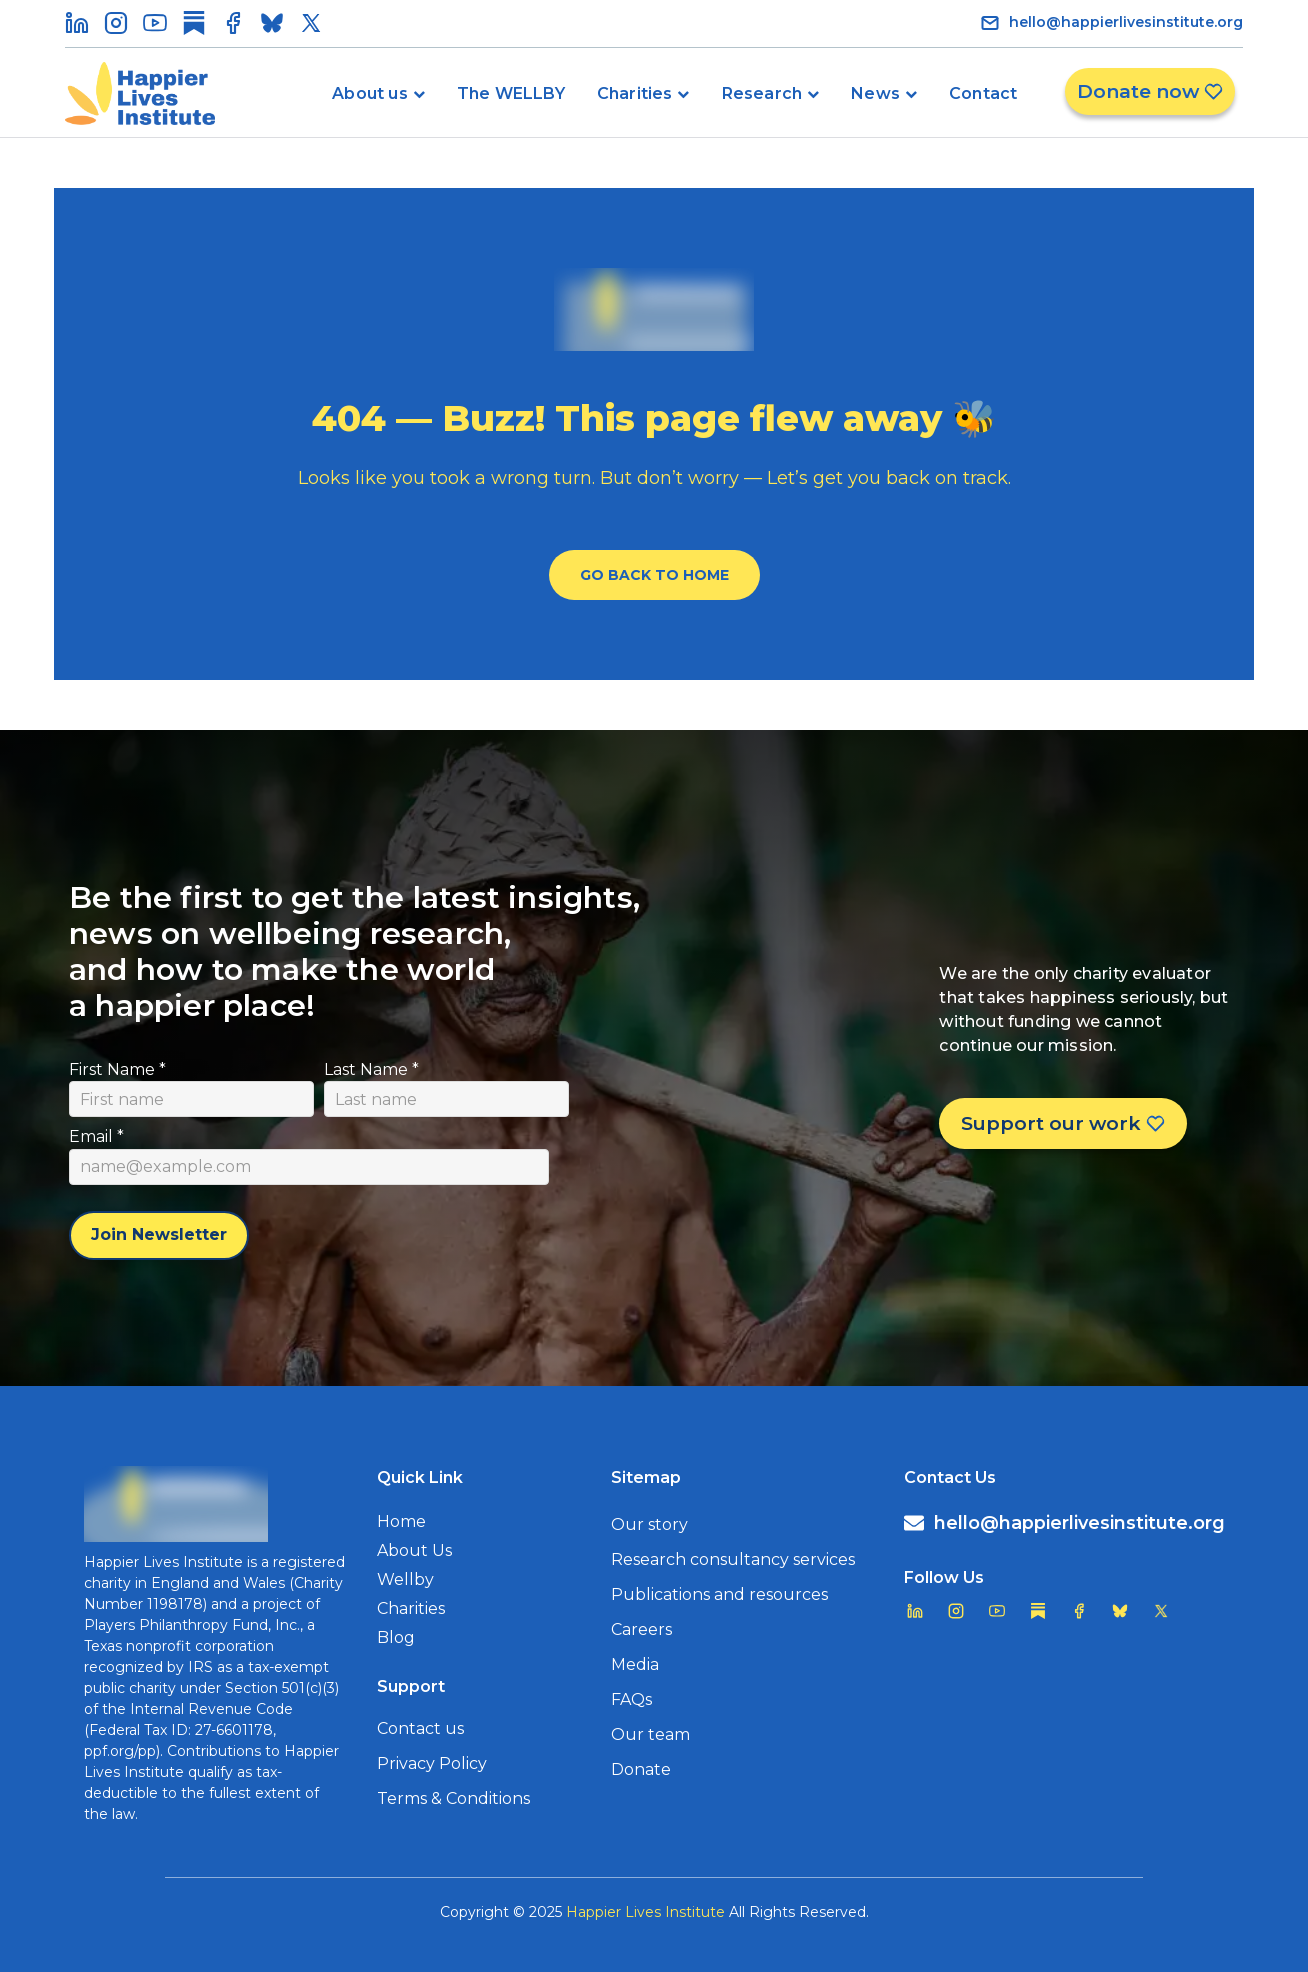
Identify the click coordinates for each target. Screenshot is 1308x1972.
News (875, 93)
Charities (635, 93)
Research (762, 93)
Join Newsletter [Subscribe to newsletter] (159, 1234)
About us (370, 93)
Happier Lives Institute (645, 1912)
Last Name (371, 1069)
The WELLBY (511, 93)
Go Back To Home (654, 575)
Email (96, 1136)
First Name (117, 1069)
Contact (983, 93)
